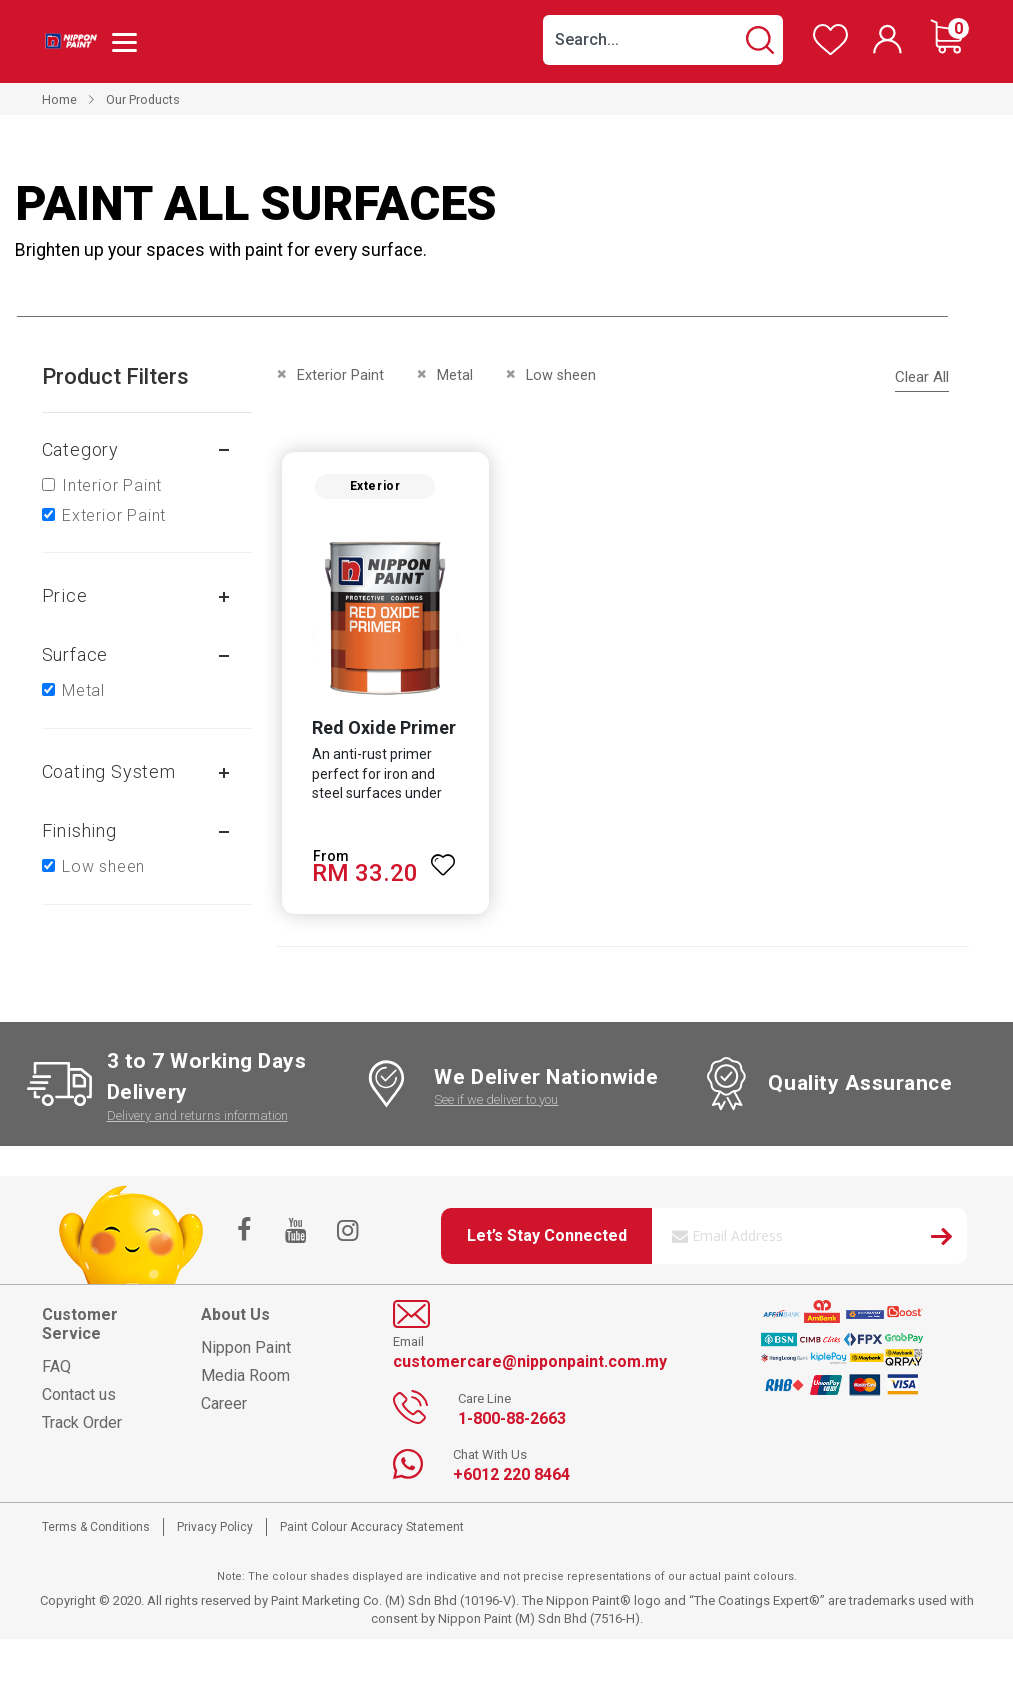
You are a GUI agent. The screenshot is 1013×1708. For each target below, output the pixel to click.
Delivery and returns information (197, 1117)
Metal (83, 690)
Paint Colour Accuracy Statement (372, 1529)
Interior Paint (112, 485)
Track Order (82, 1425)
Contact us (79, 1397)
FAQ (56, 1369)
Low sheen (103, 866)
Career (224, 1406)
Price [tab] (65, 595)
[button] (442, 859)
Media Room (245, 1378)
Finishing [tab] (79, 830)
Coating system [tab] (109, 771)
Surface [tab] (75, 654)
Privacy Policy (215, 1529)
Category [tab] (80, 449)
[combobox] (663, 40)
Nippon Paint (246, 1350)
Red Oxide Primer (381, 729)
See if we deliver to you (496, 1102)
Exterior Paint (114, 515)
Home (59, 99)
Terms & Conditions (96, 1529)
